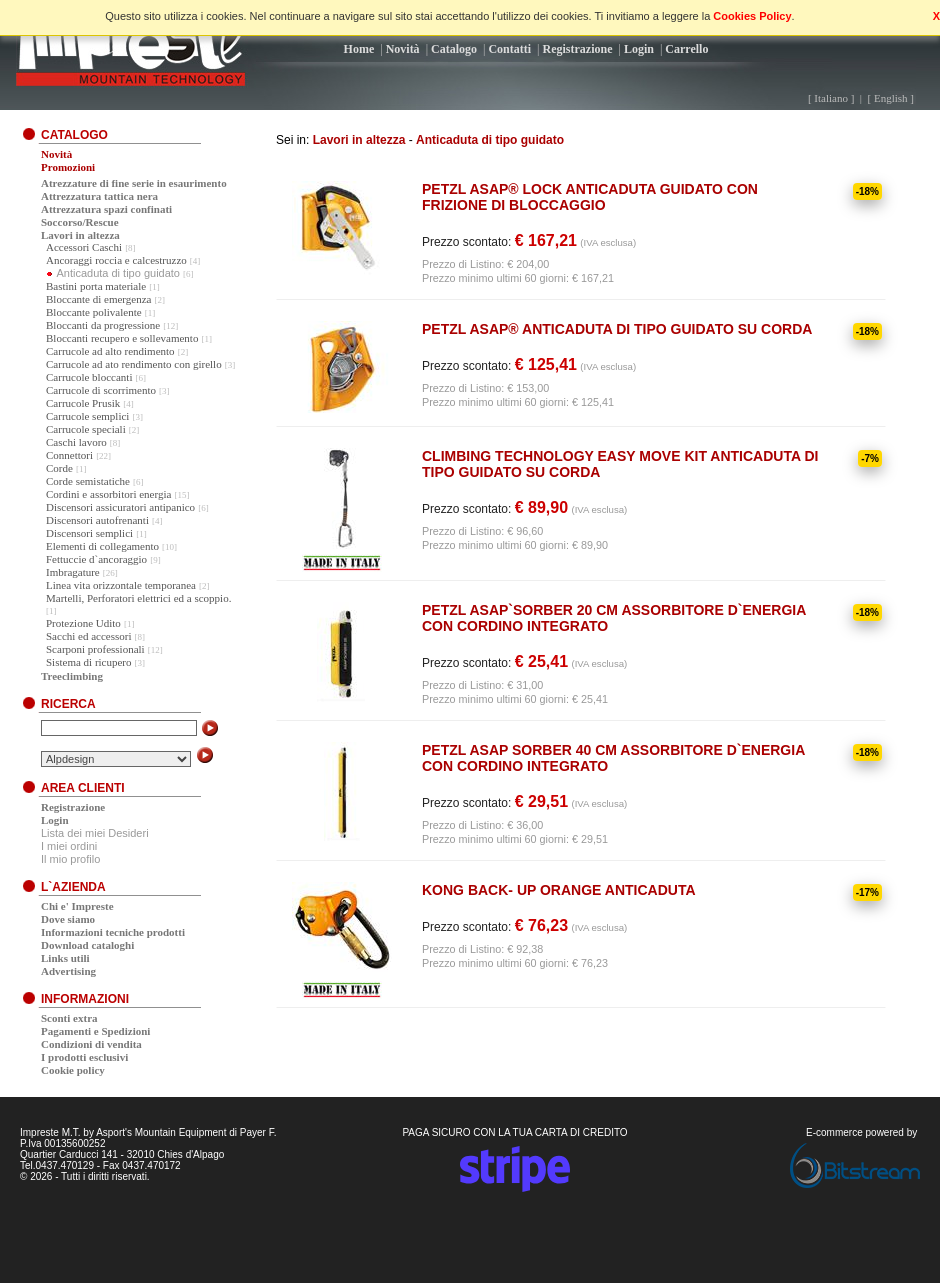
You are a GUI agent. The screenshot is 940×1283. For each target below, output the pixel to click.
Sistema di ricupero (89, 662)
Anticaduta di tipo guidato (490, 140)
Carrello (686, 49)
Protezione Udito (83, 623)
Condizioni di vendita (91, 1044)
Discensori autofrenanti (97, 520)
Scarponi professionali (95, 649)
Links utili (65, 958)
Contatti (509, 49)
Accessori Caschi (84, 247)
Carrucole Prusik (83, 403)
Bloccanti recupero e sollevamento (122, 338)
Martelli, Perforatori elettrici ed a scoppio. (138, 598)
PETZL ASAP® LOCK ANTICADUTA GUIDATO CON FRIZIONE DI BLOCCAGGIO (590, 197)
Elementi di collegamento (102, 546)
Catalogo (454, 49)
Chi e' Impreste (77, 906)
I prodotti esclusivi (84, 1057)
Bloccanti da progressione (103, 325)
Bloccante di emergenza (98, 299)
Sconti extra (69, 1018)
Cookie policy (73, 1070)
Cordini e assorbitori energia (108, 494)
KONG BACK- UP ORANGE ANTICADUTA (559, 890)
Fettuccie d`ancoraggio (96, 559)
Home (359, 49)
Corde (59, 468)
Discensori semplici (89, 533)
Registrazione (578, 49)
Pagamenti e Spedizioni (95, 1031)
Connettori (69, 455)
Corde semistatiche (88, 481)
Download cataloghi (87, 945)
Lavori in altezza (359, 140)
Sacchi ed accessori (89, 636)
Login (639, 49)
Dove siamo (68, 919)
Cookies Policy (752, 16)
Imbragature (73, 572)
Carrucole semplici (87, 416)
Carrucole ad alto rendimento (110, 351)
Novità (403, 49)
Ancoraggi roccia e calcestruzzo (116, 260)
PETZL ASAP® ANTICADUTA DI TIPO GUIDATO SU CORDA (617, 329)
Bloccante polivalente (94, 312)
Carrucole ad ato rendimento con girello (134, 364)
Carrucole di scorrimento (101, 390)
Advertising (68, 971)
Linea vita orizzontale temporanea (121, 585)
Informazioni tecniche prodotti (113, 932)
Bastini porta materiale (96, 286)
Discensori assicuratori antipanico (120, 507)
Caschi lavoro (76, 442)
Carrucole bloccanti (89, 377)
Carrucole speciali (86, 429)
